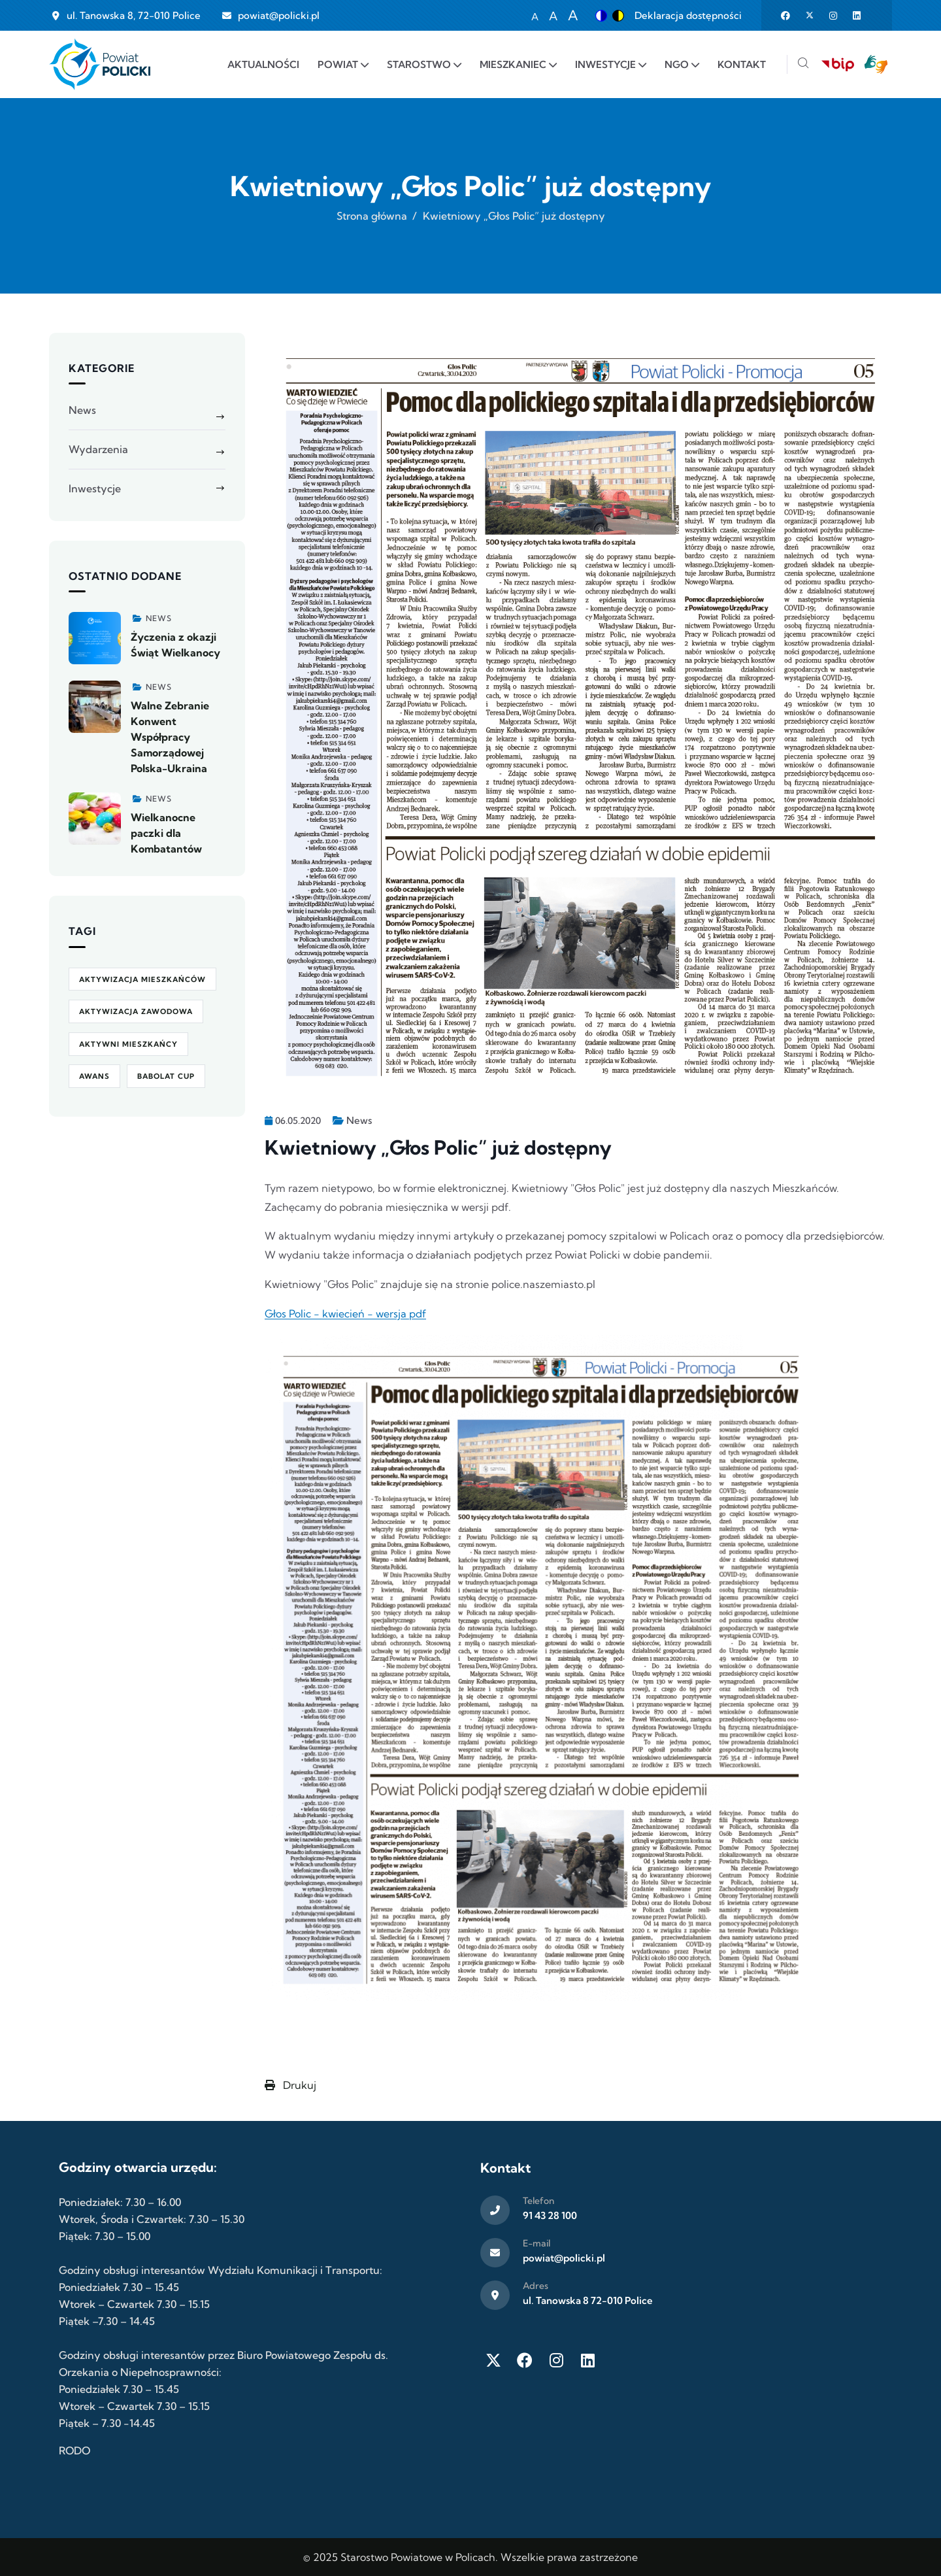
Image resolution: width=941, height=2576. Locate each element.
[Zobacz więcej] (95, 638)
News (359, 1120)
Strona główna (372, 215)
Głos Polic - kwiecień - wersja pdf (345, 1313)
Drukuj (290, 2085)
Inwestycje (95, 488)
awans (94, 1076)
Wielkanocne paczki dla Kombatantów (166, 833)
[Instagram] (556, 2360)
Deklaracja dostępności (688, 15)
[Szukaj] (803, 64)
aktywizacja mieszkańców (142, 979)
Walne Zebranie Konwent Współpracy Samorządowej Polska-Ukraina (170, 737)
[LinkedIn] (587, 2360)
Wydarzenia (98, 449)
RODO (74, 2450)
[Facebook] (525, 2360)
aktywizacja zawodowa (136, 1011)
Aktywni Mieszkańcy (128, 1044)
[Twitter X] (493, 2360)
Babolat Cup (166, 1076)
